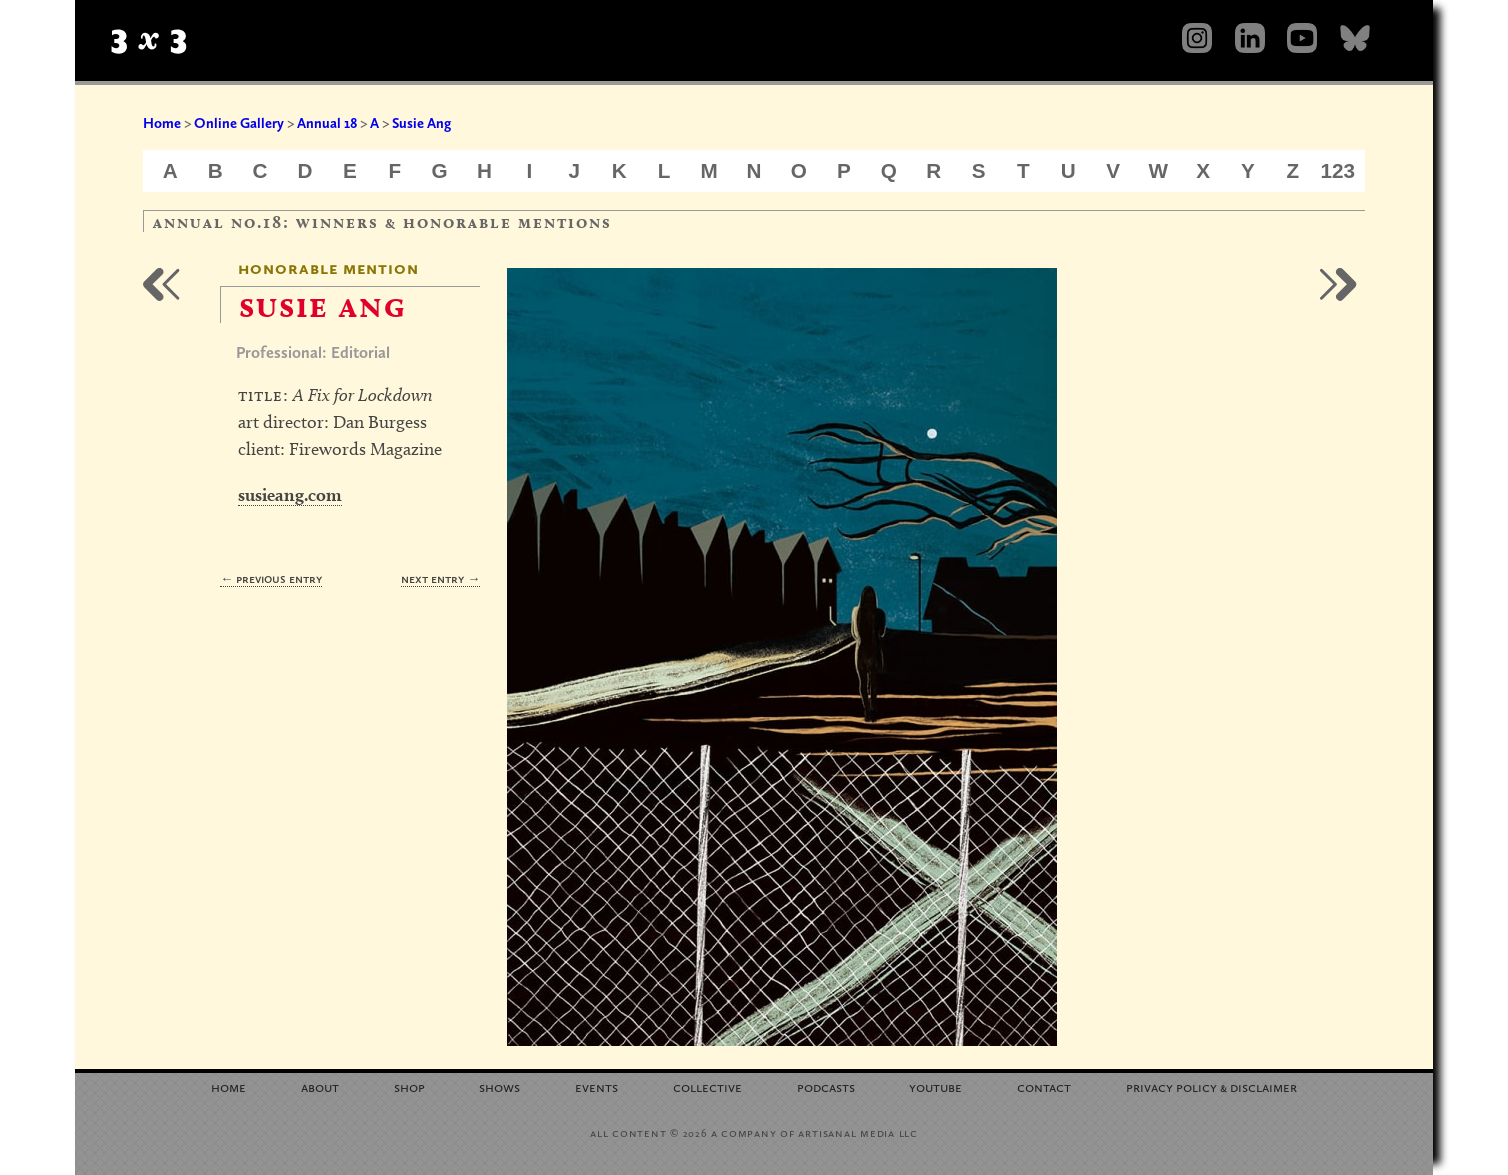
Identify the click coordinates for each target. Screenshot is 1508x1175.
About (320, 1086)
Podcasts (826, 1086)
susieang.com (290, 494)
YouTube (935, 1086)
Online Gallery (239, 123)
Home (162, 123)
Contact (1044, 1086)
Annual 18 (327, 123)
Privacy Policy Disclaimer (1211, 1086)
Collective (707, 1086)
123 (1338, 170)
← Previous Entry (271, 578)
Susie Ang (421, 123)
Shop (409, 1086)
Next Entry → (440, 578)
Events (596, 1086)
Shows (499, 1086)
